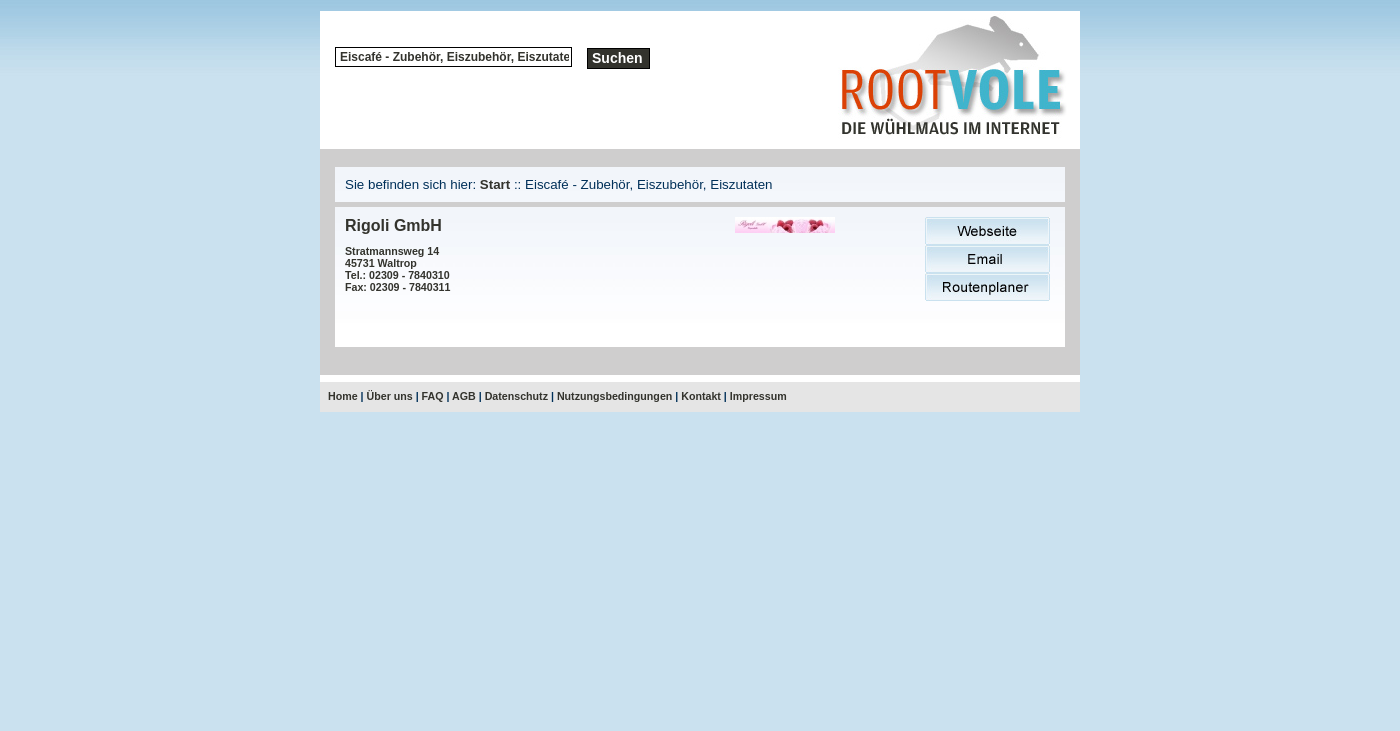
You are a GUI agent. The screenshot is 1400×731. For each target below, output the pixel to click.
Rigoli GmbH (393, 225)
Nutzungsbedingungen (614, 396)
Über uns (390, 396)
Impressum (758, 396)
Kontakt (701, 396)
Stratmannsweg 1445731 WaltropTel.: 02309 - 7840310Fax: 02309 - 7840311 (397, 269)
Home (343, 396)
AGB (464, 396)
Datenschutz (516, 396)
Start (495, 184)
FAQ (433, 396)
